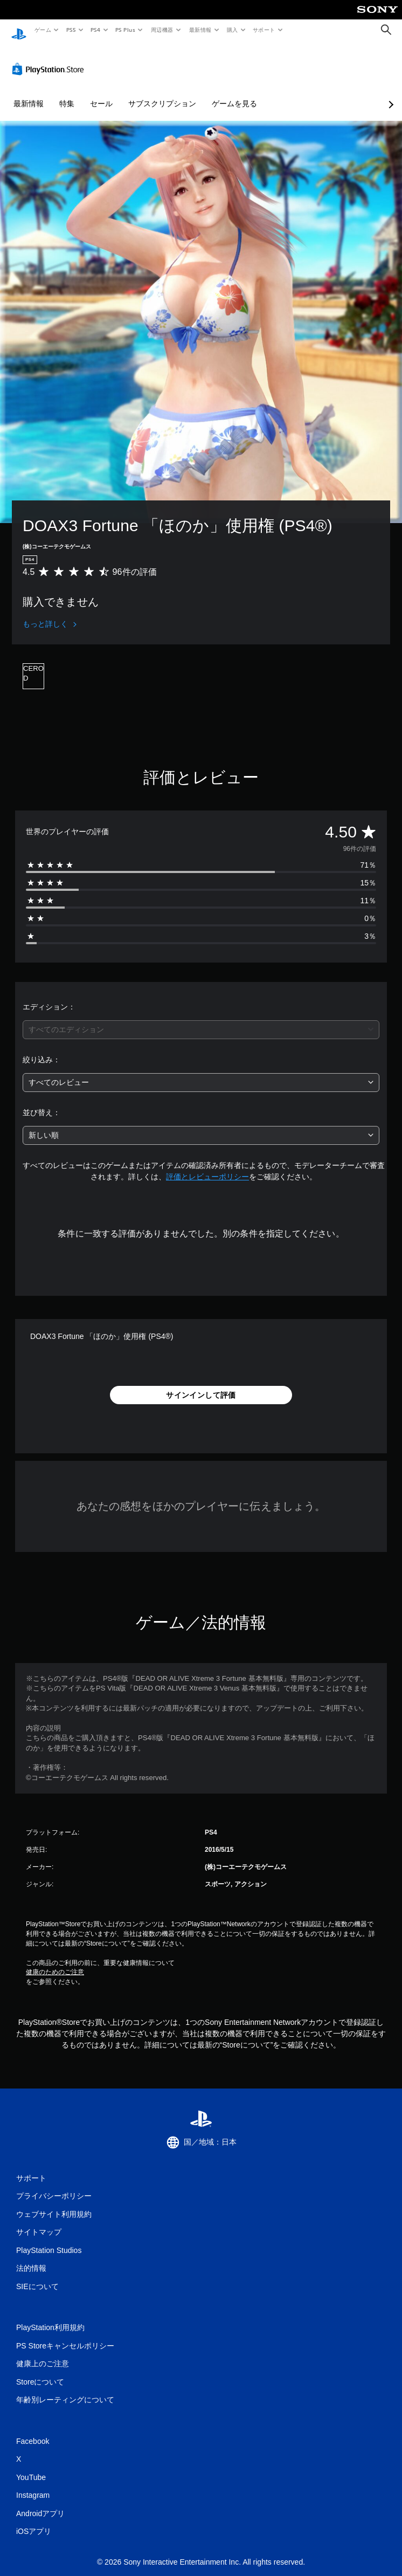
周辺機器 (162, 29)
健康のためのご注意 (55, 1962)
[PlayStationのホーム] (19, 29)
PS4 (96, 29)
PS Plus (125, 29)
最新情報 (200, 29)
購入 (232, 29)
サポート (264, 29)
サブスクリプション (162, 93)
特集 (66, 93)
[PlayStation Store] (50, 58)
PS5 (71, 29)
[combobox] (201, 1019)
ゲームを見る (234, 93)
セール (101, 93)
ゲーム (42, 29)
